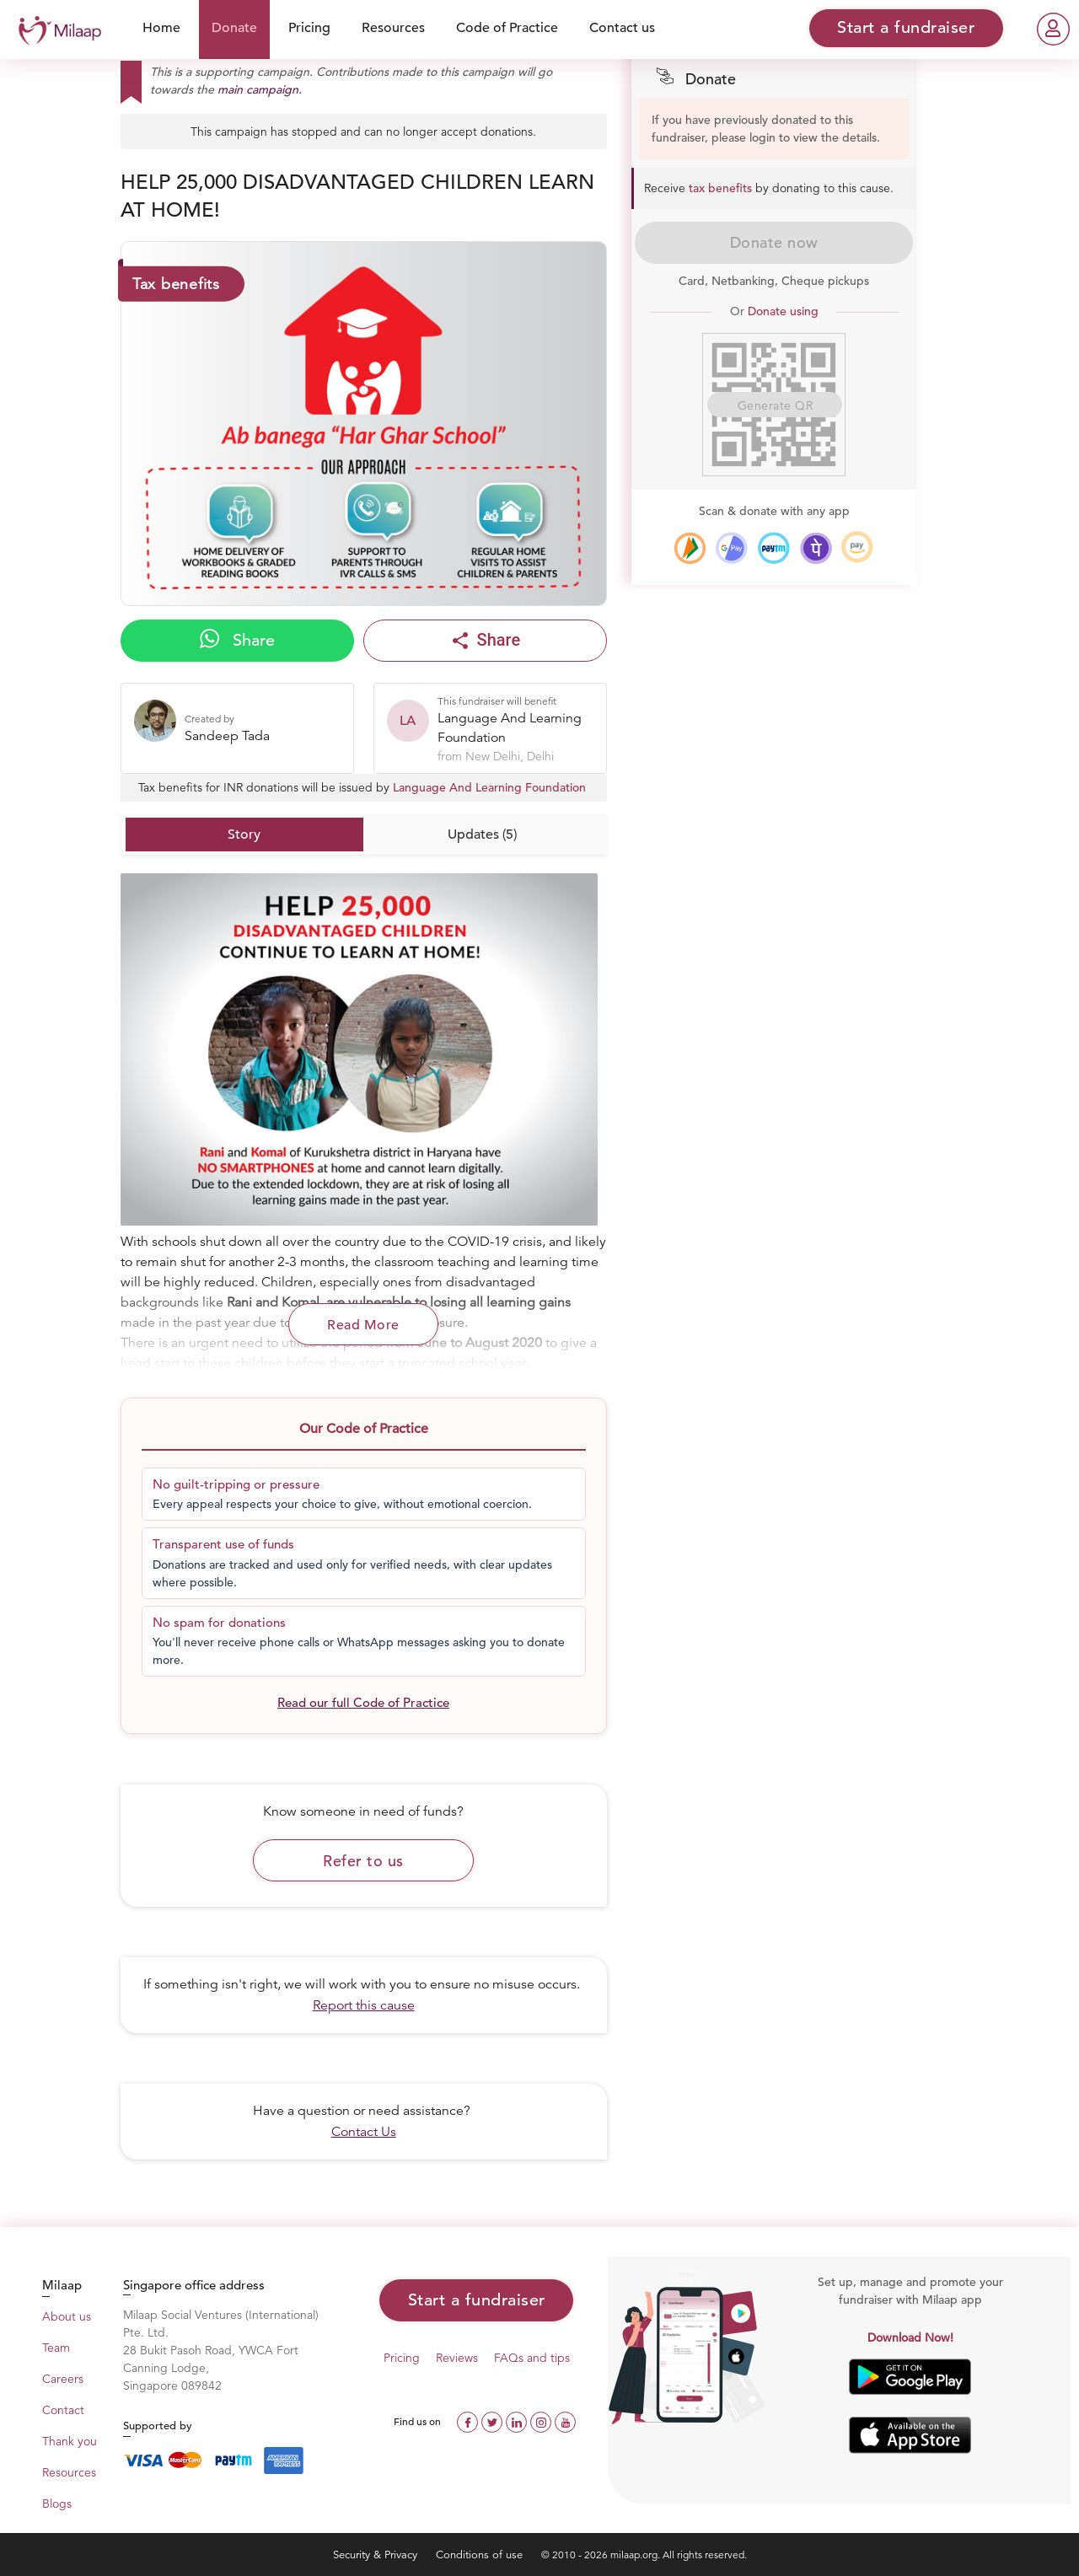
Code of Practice (507, 27)
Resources (393, 27)
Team (56, 2347)
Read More (363, 1325)
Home (161, 27)
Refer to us (363, 1860)
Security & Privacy (377, 2554)
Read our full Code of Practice (363, 1702)
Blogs (57, 2503)
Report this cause (364, 2005)
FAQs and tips (532, 2357)
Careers (62, 2378)
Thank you (69, 2441)
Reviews (457, 2357)
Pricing (309, 27)
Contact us (622, 27)
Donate (234, 27)
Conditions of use (481, 2554)
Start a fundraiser (476, 2299)
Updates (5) (482, 834)
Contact (63, 2410)
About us (66, 2316)
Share (237, 640)
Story (244, 834)
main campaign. (259, 89)
